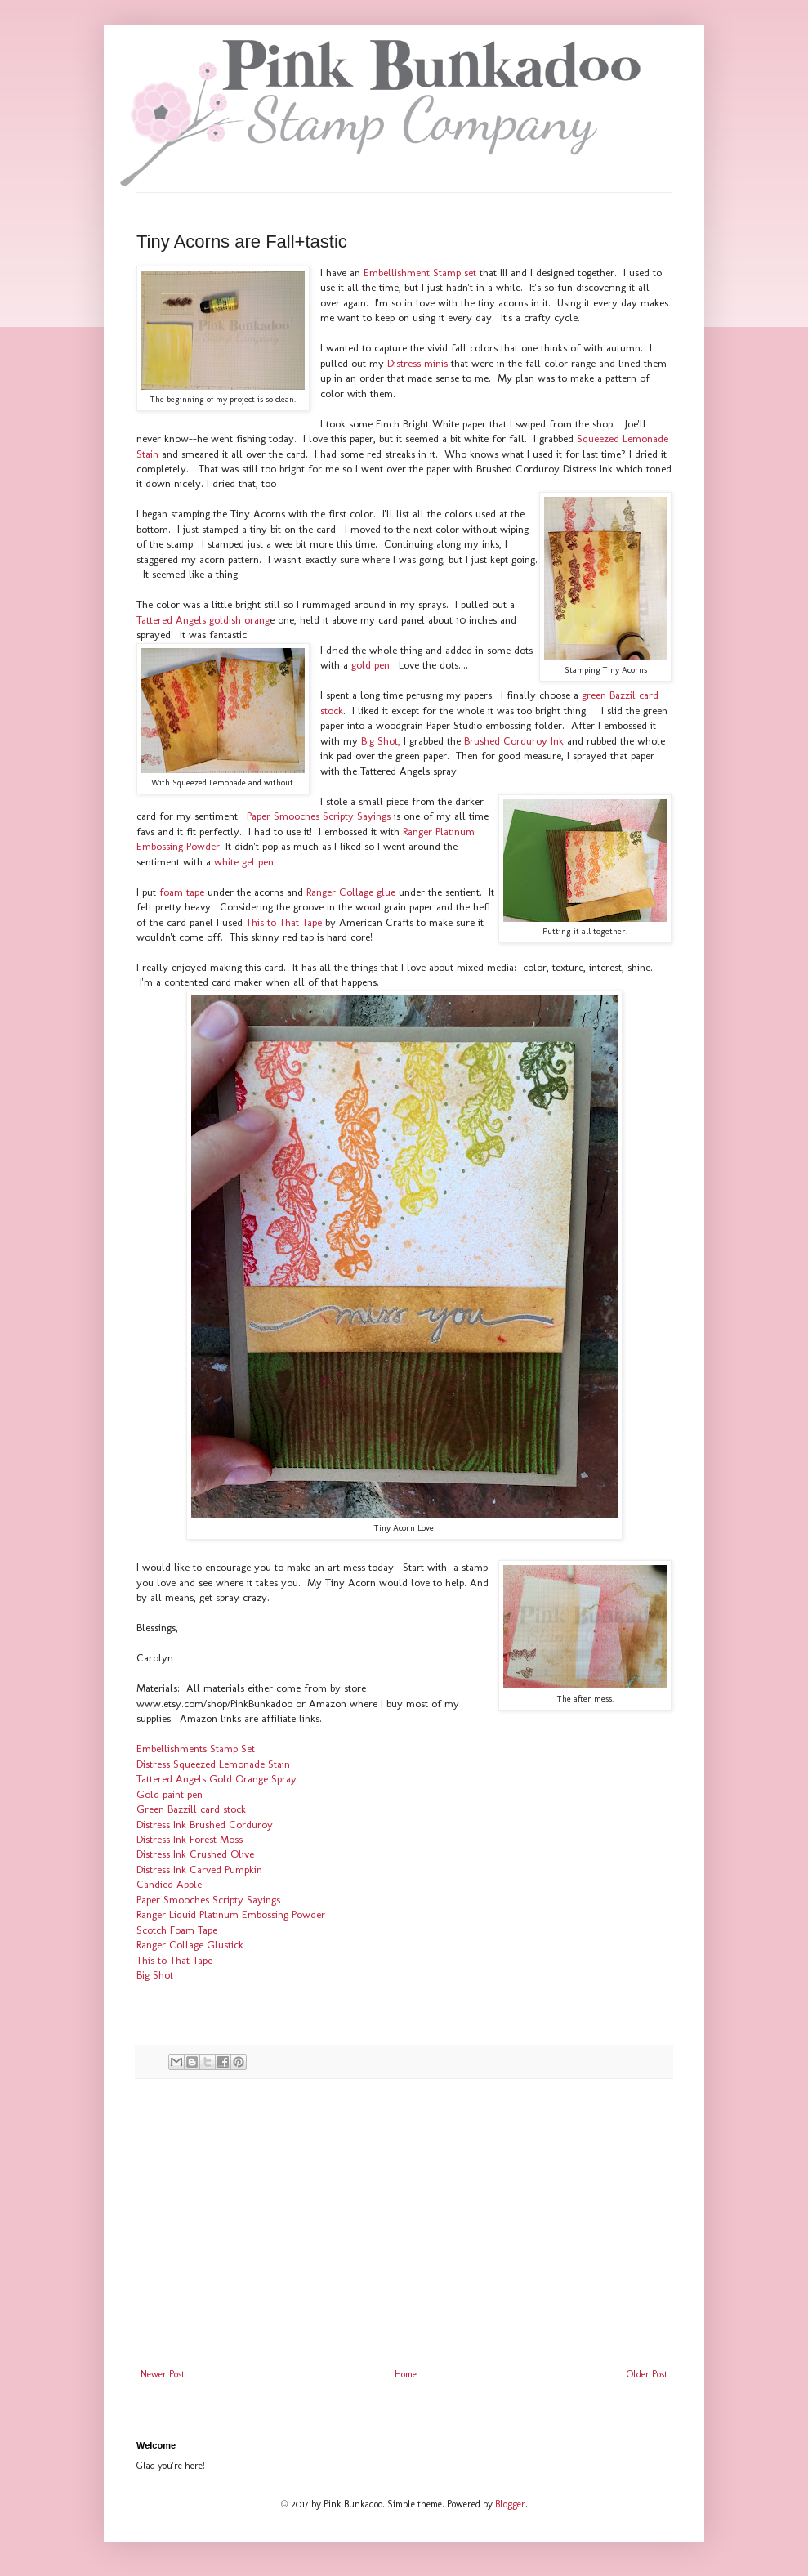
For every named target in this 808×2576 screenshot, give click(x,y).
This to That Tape (284, 922)
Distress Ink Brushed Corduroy (204, 1824)
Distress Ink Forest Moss (189, 1839)
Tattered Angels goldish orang (203, 620)
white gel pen (244, 862)
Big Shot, (382, 741)
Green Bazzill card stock (191, 1809)
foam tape (181, 892)
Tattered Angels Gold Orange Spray (216, 1779)
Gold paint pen (169, 1794)
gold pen (370, 665)
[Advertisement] (404, 2233)
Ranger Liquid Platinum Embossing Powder (230, 1914)
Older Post (647, 2374)
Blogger (510, 2504)
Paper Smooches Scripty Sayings (319, 816)
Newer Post (163, 2374)
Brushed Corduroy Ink (514, 741)
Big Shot (154, 1975)
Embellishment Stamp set (420, 272)
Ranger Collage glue (349, 892)
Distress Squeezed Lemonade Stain (213, 1764)
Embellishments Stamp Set (195, 1748)
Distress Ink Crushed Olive (195, 1854)
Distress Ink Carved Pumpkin (199, 1869)
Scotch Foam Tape (176, 1930)
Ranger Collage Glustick (189, 1945)
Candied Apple (169, 1884)
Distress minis (417, 363)
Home (406, 2374)
